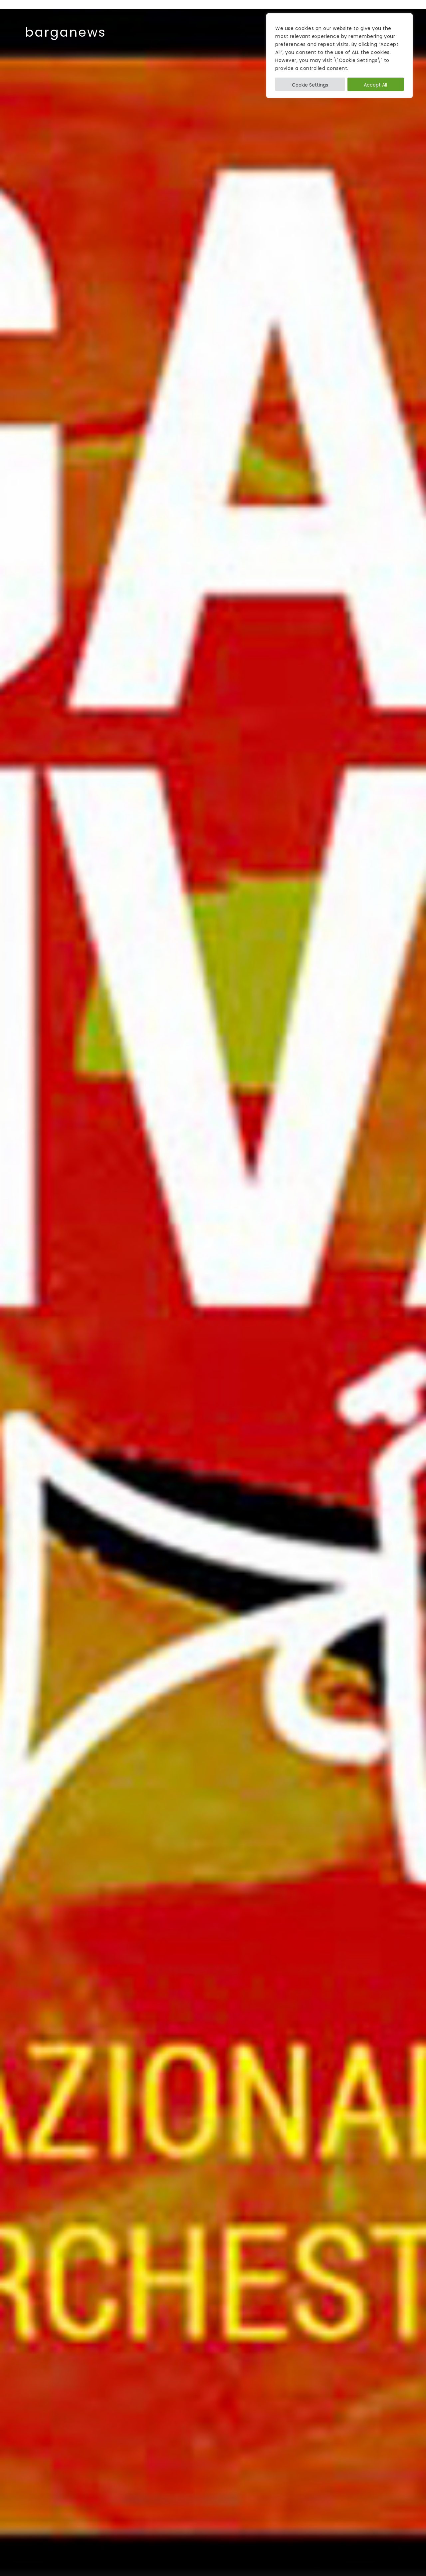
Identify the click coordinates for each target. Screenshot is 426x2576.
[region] (339, 55)
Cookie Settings (310, 85)
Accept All (375, 85)
